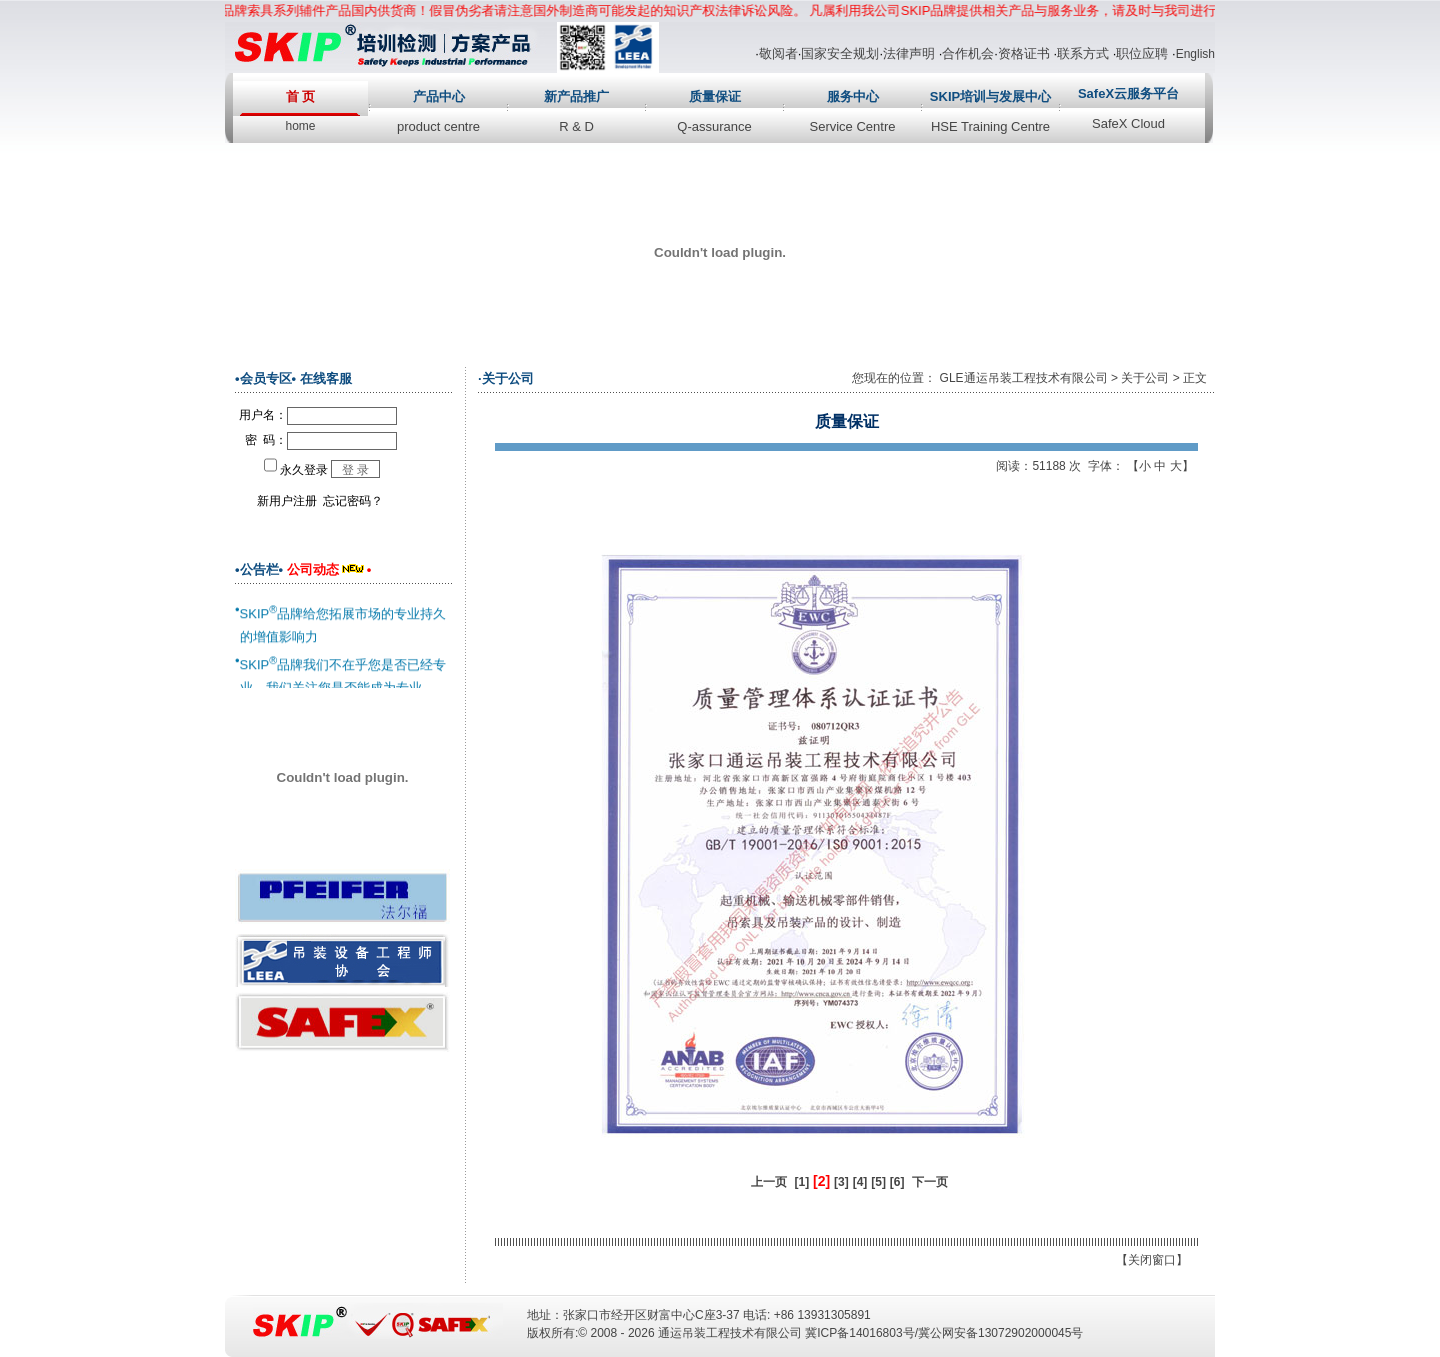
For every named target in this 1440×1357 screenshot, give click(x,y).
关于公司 (1145, 378)
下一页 (930, 1182)
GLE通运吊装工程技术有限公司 (1024, 378)
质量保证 (715, 96)
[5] (878, 1182)
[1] (802, 1182)
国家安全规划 (840, 53)
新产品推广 (576, 96)
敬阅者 (778, 53)
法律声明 (909, 53)
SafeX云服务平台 (1128, 93)
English (1195, 54)
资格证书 (1024, 53)
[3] (841, 1182)
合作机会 (968, 53)
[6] (897, 1182)
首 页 (301, 96)
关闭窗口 (1152, 1260)
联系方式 (1083, 53)
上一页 (769, 1182)
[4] (860, 1182)
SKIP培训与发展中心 (990, 96)
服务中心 (853, 96)
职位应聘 (1142, 53)
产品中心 (439, 96)
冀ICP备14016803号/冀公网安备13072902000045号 (944, 1333)
